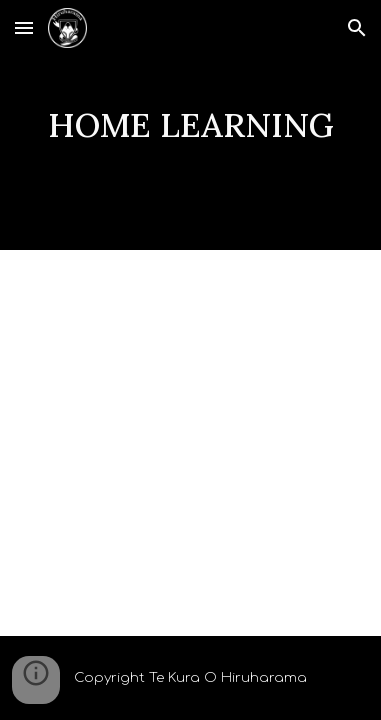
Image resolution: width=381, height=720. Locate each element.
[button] (24, 27)
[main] (190, 125)
